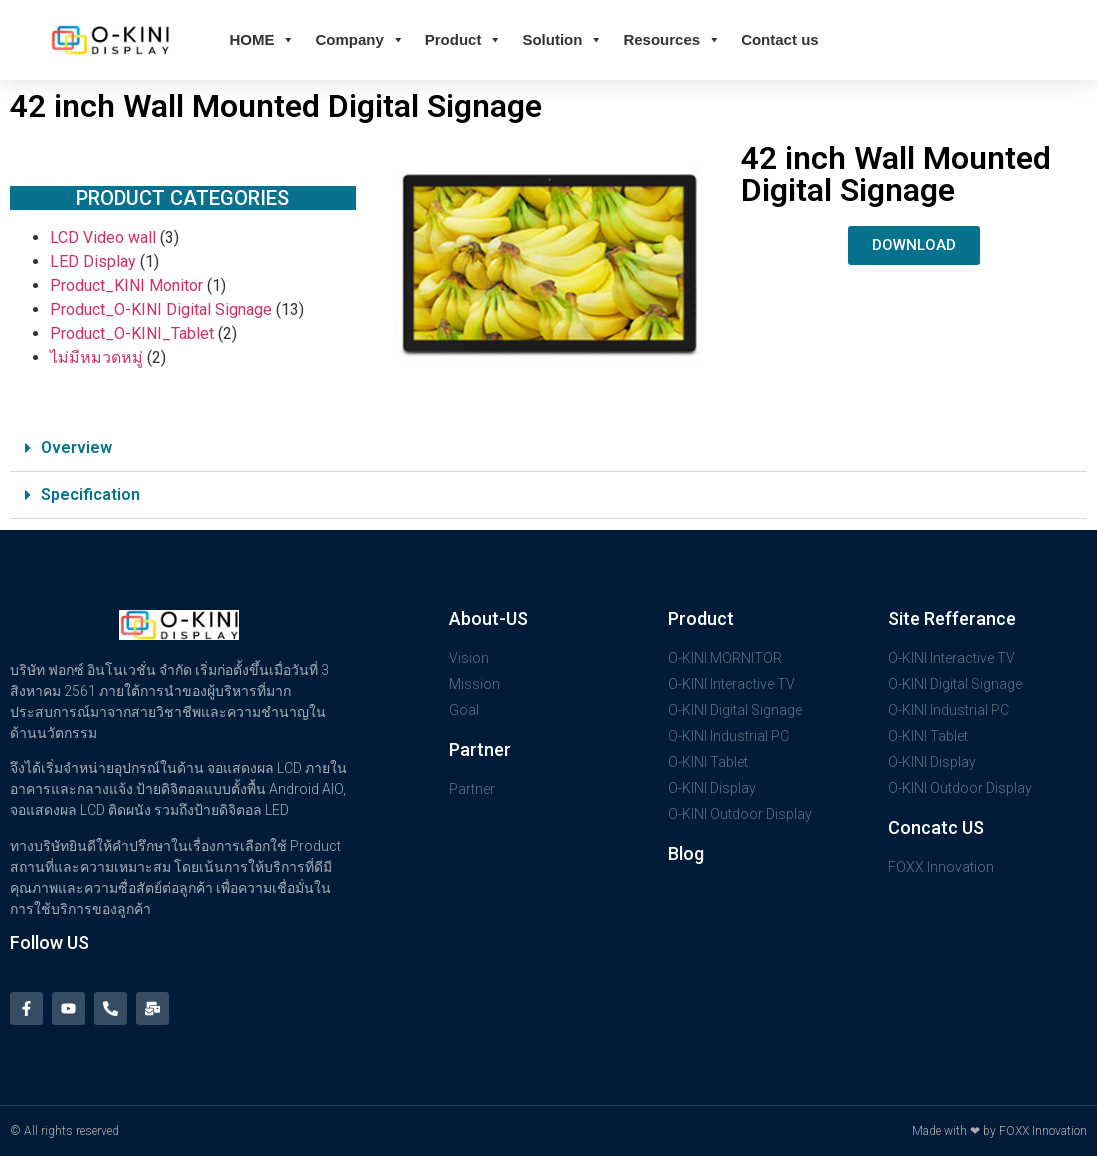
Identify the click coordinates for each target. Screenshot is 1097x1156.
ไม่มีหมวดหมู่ (96, 357)
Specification (90, 494)
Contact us (780, 39)
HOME (262, 40)
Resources (672, 40)
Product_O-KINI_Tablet (132, 333)
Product (464, 40)
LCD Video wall (103, 237)
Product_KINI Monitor (126, 285)
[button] (548, 448)
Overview (76, 447)
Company (359, 40)
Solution (562, 40)
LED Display (93, 261)
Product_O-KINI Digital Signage (161, 309)
